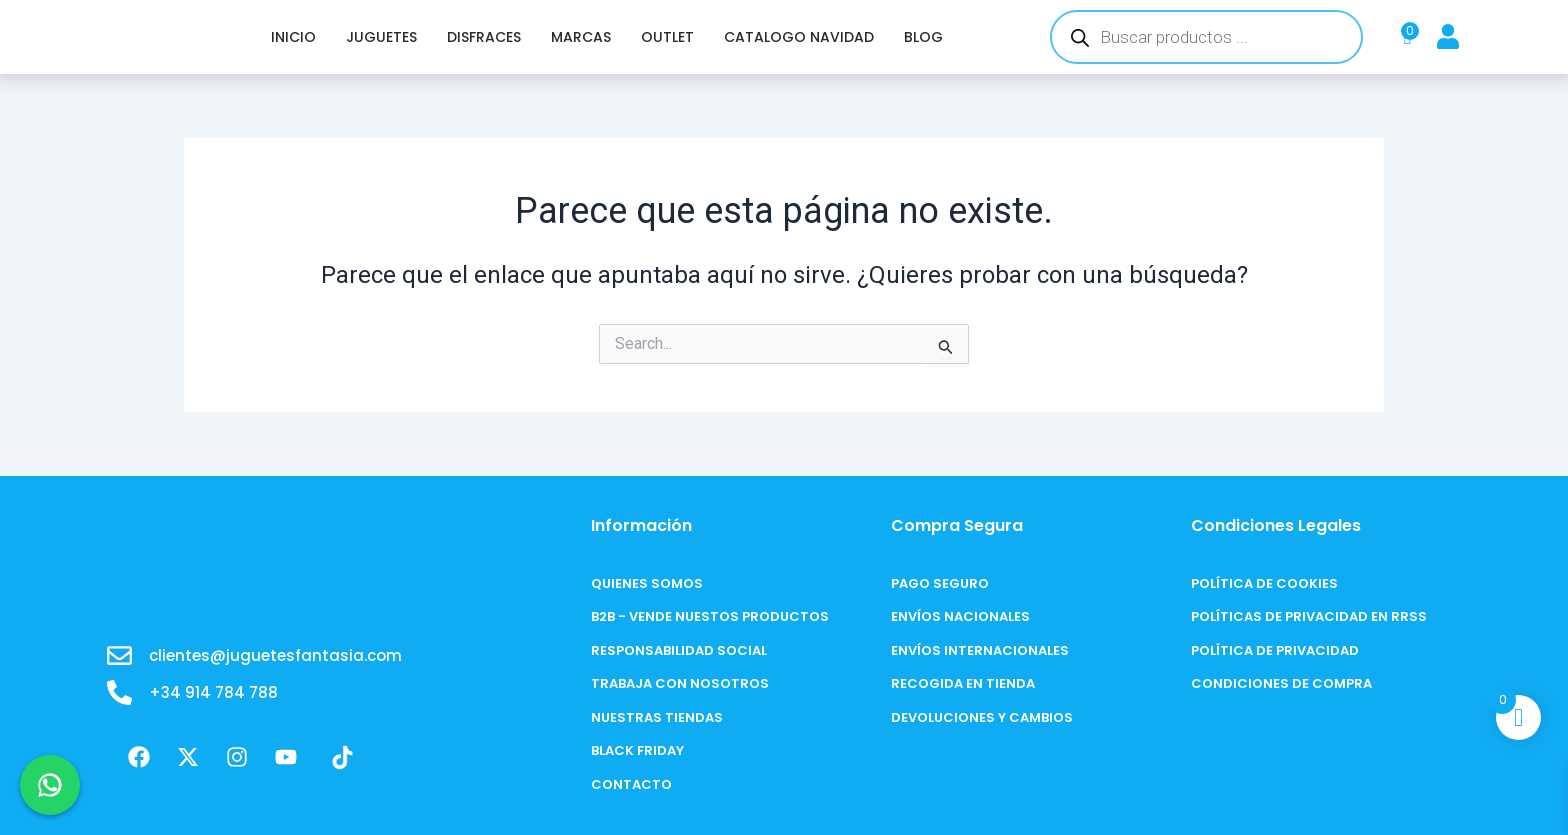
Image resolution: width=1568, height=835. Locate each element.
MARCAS (581, 37)
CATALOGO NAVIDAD (799, 37)
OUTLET (667, 37)
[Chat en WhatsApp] (50, 785)
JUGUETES (381, 37)
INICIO (293, 37)
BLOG (923, 37)
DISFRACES (484, 37)
